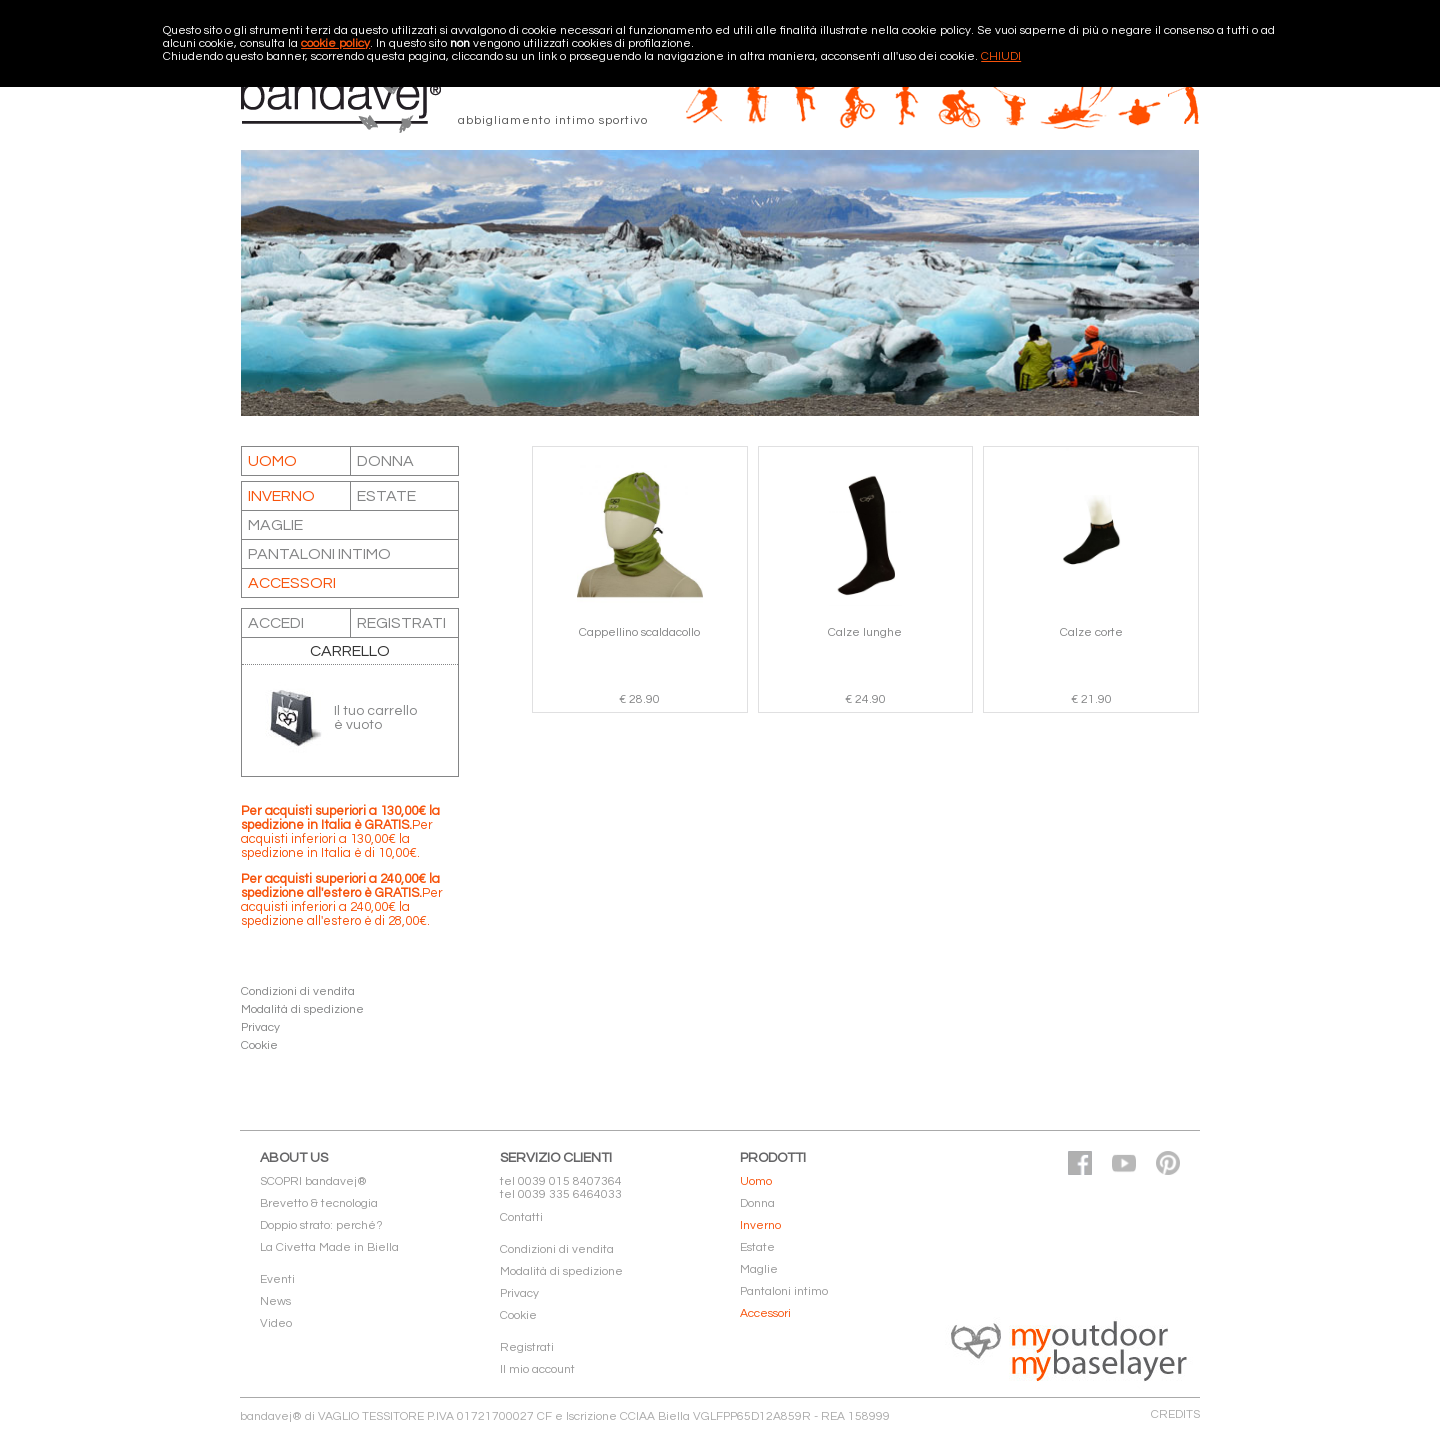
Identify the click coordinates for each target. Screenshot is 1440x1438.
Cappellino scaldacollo (639, 632)
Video (276, 1323)
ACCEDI (276, 623)
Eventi (277, 1279)
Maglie (275, 525)
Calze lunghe (865, 632)
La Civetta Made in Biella (329, 1247)
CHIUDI (1001, 56)
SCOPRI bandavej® (313, 1181)
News (275, 1301)
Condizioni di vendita (298, 991)
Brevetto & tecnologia (319, 1203)
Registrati (527, 1347)
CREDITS (1175, 1414)
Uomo (272, 461)
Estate (386, 496)
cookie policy (335, 43)
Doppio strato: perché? (321, 1225)
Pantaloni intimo (319, 554)
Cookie (259, 1045)
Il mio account (537, 1369)
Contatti (521, 1217)
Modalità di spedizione (302, 1009)
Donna (385, 461)
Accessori (292, 583)
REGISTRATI (401, 623)
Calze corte (1091, 632)
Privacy (260, 1027)
